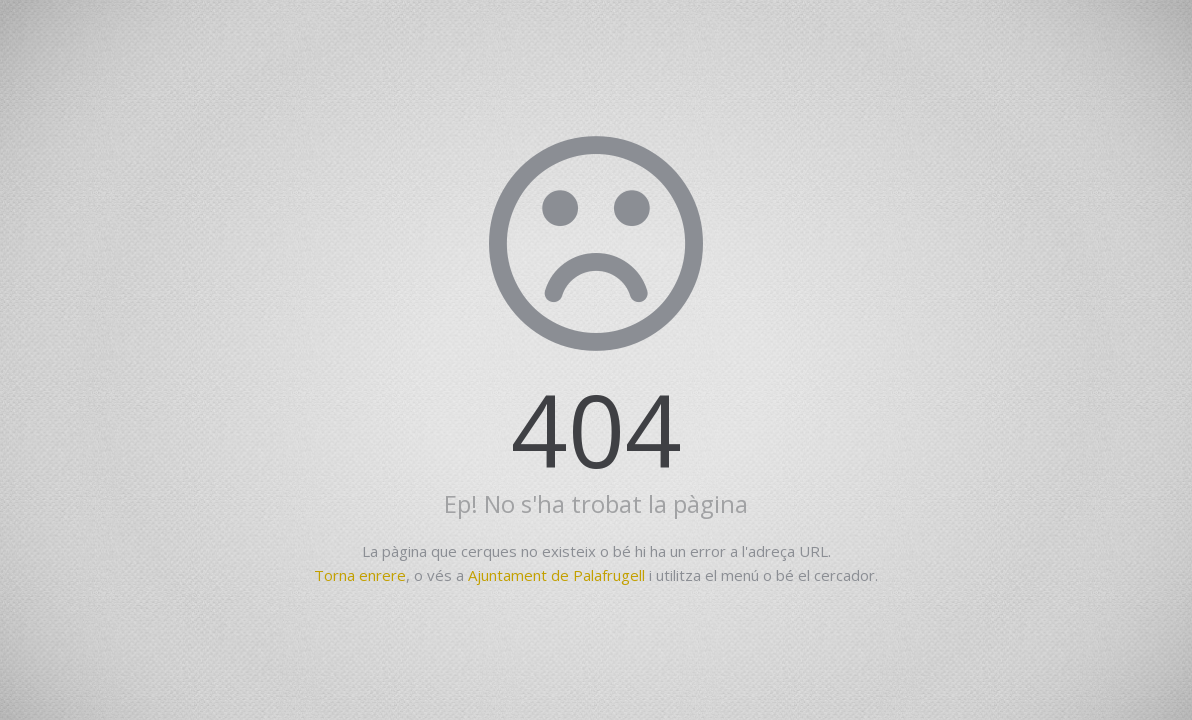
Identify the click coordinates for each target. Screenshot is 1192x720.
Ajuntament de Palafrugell (556, 575)
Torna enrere (360, 575)
